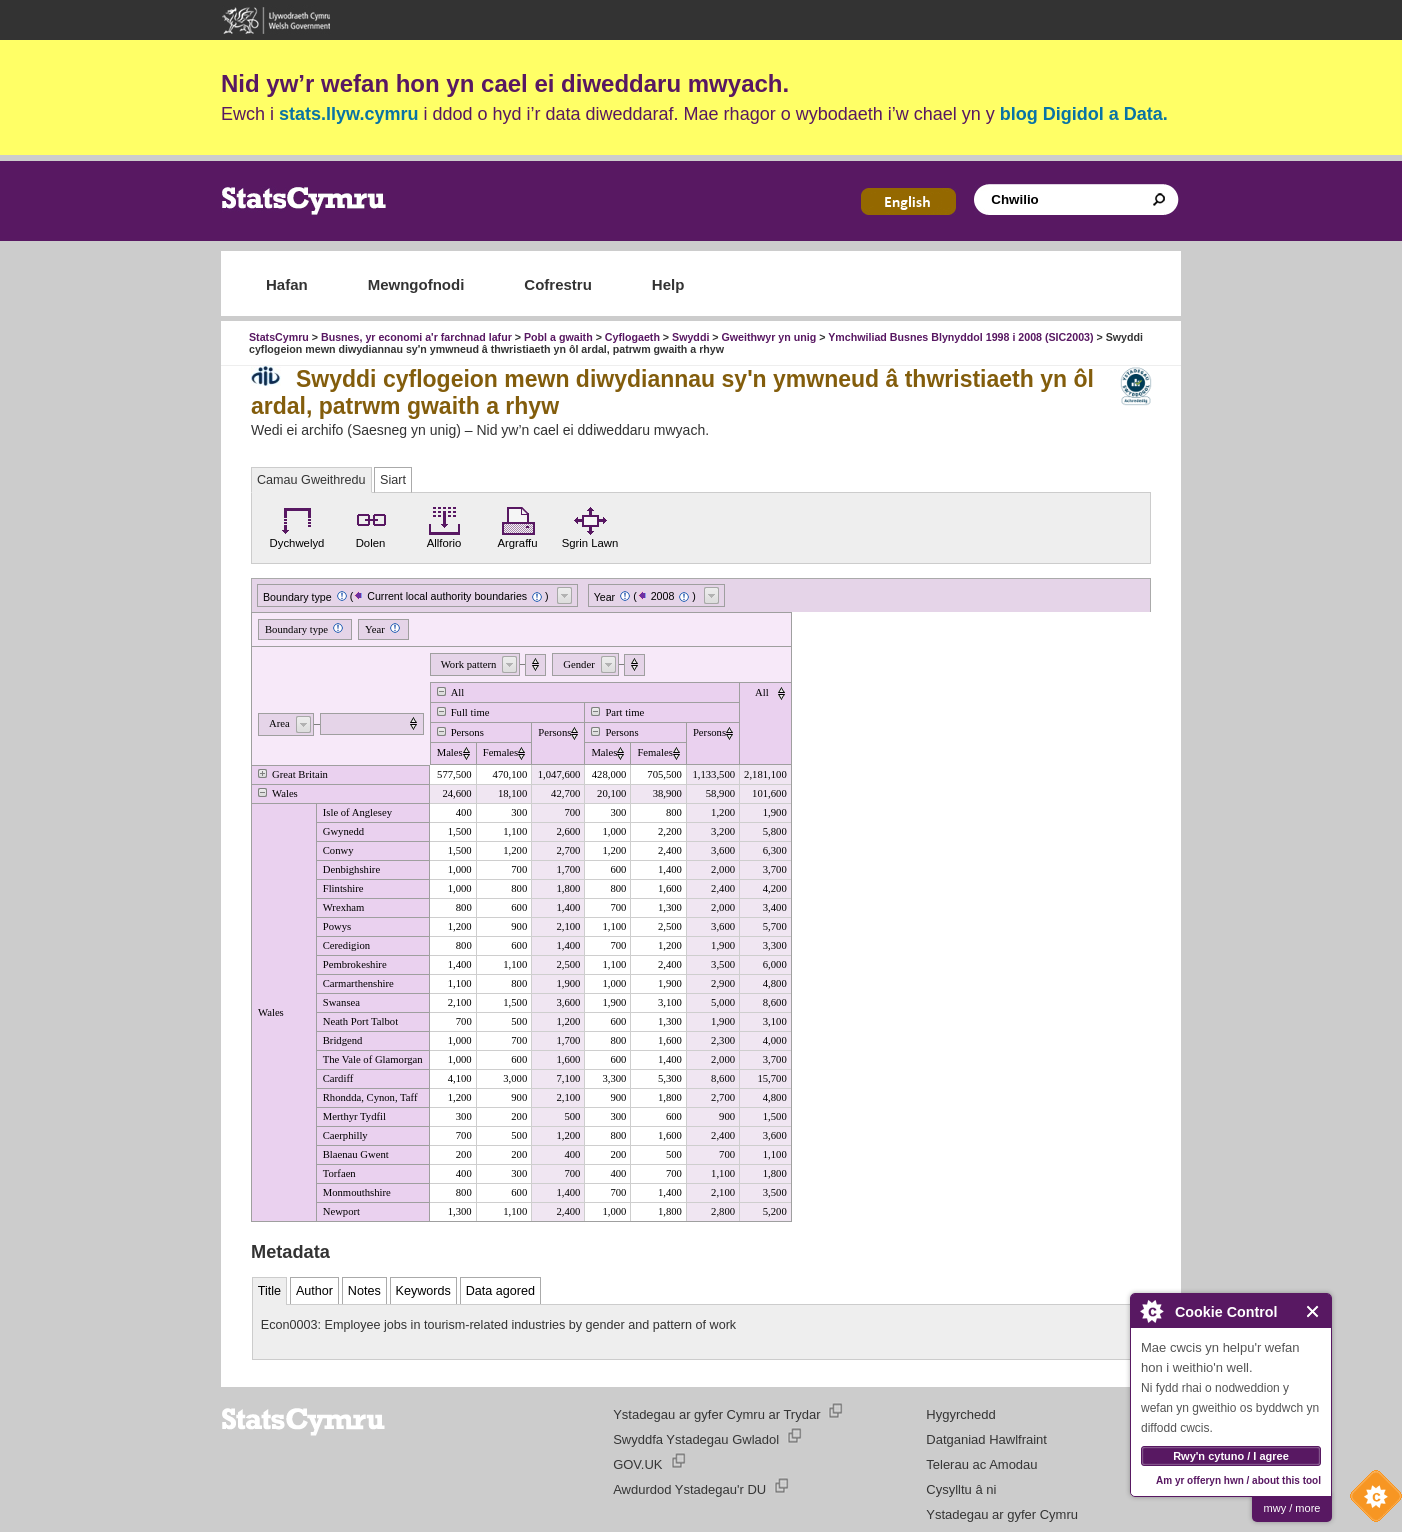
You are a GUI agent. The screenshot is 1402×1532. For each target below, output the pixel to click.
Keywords (423, 1291)
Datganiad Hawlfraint (986, 1439)
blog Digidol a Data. (1084, 114)
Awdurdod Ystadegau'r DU (689, 1489)
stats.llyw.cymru (348, 114)
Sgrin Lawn (590, 525)
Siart (393, 480)
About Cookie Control (1151, 1311)
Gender (578, 664)
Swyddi (690, 337)
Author (314, 1291)
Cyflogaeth (632, 337)
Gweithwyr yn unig (769, 337)
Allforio (444, 525)
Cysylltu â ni (961, 1489)
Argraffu (517, 525)
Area (279, 723)
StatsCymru (279, 337)
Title (269, 1291)
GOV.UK (637, 1464)
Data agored (500, 1291)
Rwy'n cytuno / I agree (1231, 1456)
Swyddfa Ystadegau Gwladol (696, 1439)
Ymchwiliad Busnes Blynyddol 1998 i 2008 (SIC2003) (960, 337)
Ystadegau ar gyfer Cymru (1002, 1514)
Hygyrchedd (960, 1414)
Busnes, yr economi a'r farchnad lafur (416, 337)
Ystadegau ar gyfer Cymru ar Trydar (716, 1414)
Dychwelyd (297, 525)
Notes (364, 1291)
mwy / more (1292, 1508)
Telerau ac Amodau (981, 1464)
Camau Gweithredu (311, 480)
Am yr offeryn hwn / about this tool (1238, 1480)
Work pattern (469, 664)
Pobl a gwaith (558, 337)
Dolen (371, 525)
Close (1313, 1311)
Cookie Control (1371, 1501)
